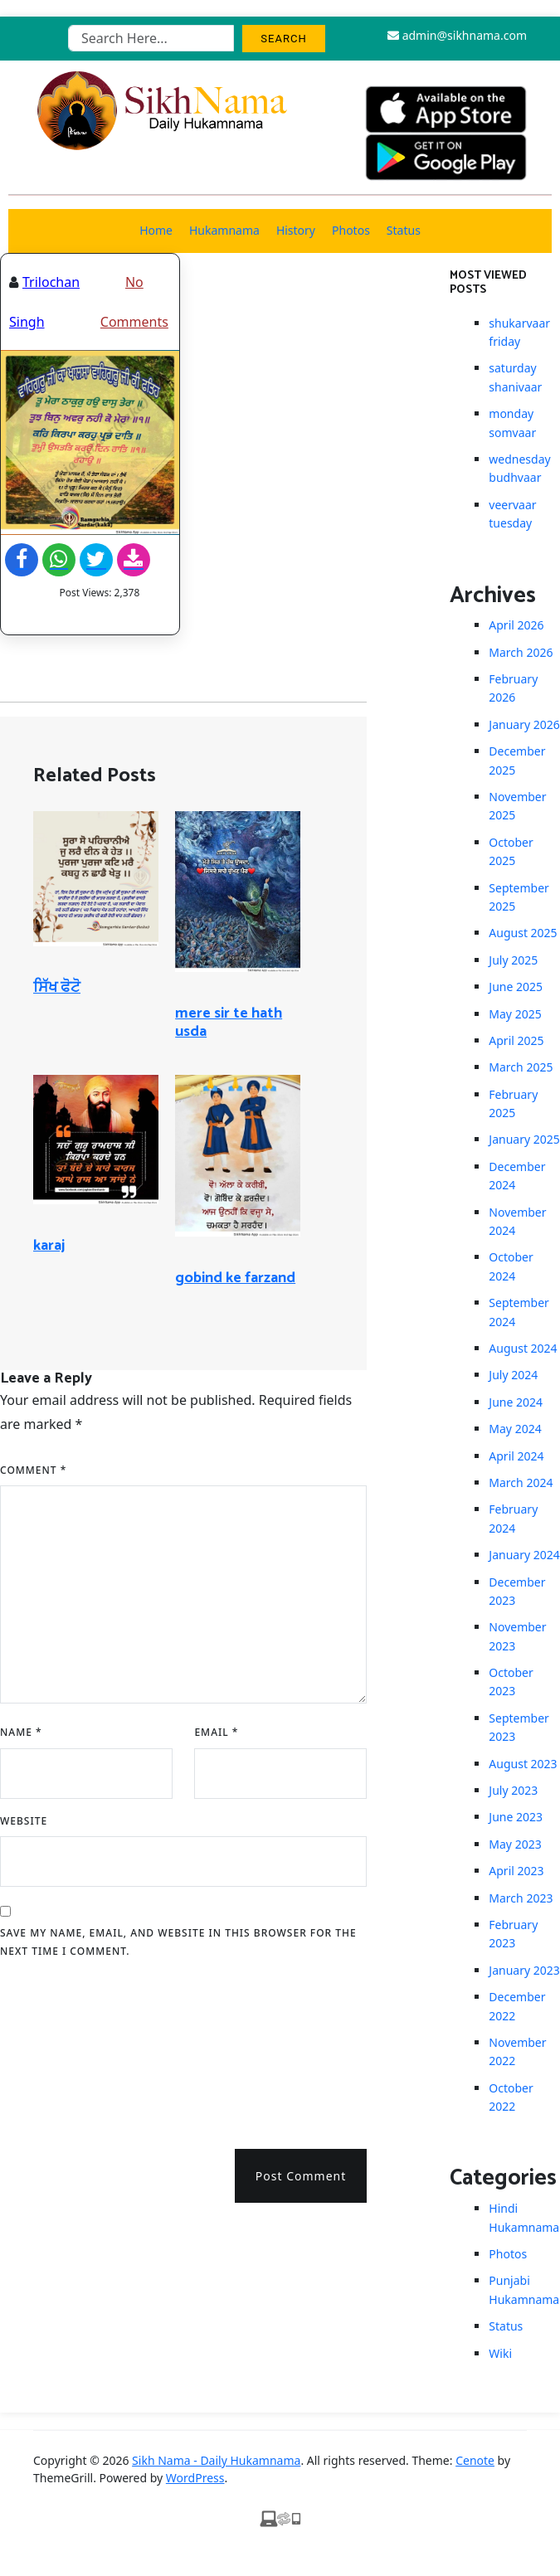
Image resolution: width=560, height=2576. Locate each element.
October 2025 (511, 851)
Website (23, 1821)
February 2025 (513, 1103)
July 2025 (513, 960)
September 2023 (519, 1727)
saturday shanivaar (515, 377)
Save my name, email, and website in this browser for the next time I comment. (178, 1942)
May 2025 (515, 1014)
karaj (49, 1245)
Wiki (500, 2353)
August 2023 (523, 1764)
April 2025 (516, 1040)
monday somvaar (512, 423)
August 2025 (523, 932)
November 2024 (517, 1221)
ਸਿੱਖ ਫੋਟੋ (56, 987)
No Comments (134, 302)
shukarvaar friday (519, 332)
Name (21, 1732)
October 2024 (511, 1266)
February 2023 (513, 1934)
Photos (351, 230)
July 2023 (513, 1790)
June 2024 (516, 1402)
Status (404, 230)
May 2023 (515, 1844)
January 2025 (524, 1139)
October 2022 (511, 2097)
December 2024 (517, 1176)
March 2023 (521, 1898)
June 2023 (516, 1817)
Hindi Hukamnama (524, 2217)
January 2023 (524, 1970)
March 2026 (521, 652)
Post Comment (301, 2176)
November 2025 (517, 806)
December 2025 (517, 760)
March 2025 (521, 1067)
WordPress (195, 2478)
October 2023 (511, 1682)
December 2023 (517, 1591)
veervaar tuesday (512, 514)
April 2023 (516, 1871)
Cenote (474, 2460)
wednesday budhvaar (519, 468)
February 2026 (513, 688)
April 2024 (516, 1456)
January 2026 (524, 724)
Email (216, 1732)
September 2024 (519, 1312)
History (295, 230)
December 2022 (517, 2006)
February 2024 (513, 1518)
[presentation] (68, 2047)
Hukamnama (224, 230)
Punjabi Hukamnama (524, 2289)
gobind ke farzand (235, 1278)
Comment (33, 1470)
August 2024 (523, 1348)
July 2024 (513, 1375)
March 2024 (521, 1482)
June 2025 (516, 986)
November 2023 (517, 1636)
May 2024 (515, 1428)
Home (156, 230)
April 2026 (516, 625)
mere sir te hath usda (228, 1022)
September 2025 (519, 897)
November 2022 (517, 2051)
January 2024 (524, 1555)
